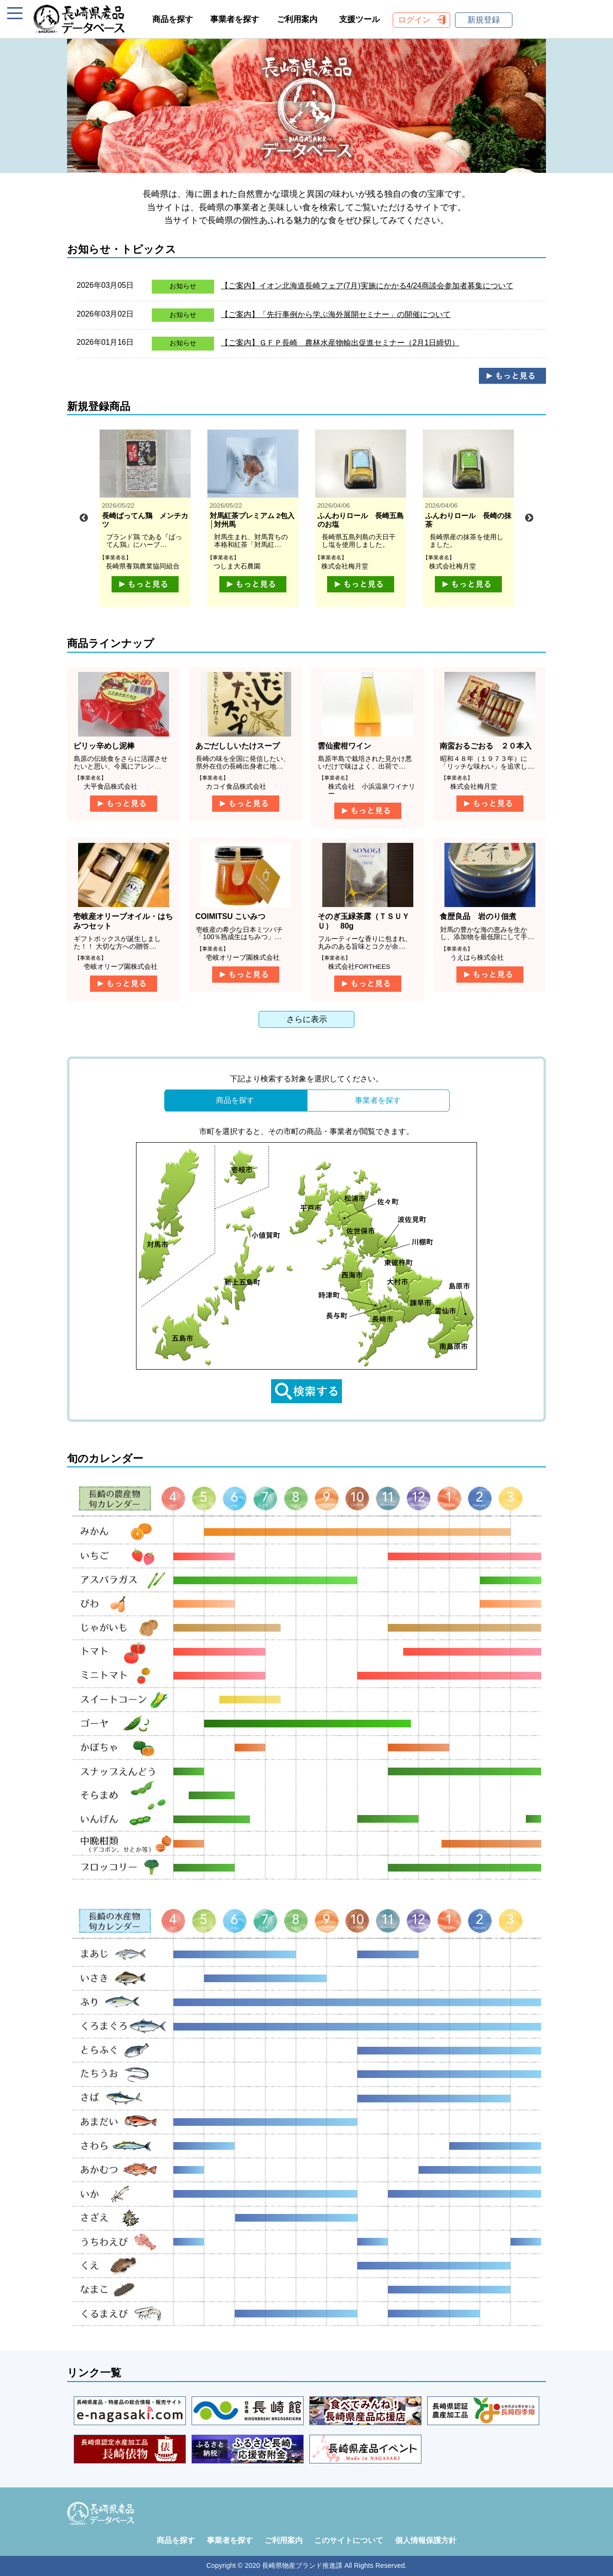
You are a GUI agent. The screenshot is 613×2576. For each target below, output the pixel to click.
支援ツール (359, 19)
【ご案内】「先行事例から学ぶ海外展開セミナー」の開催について (336, 314)
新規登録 (483, 19)
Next (529, 518)
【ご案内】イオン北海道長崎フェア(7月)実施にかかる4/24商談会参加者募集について (367, 286)
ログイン (414, 19)
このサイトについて (348, 2540)
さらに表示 (306, 1019)
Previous (84, 518)
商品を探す (172, 19)
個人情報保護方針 (425, 2540)
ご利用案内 (297, 19)
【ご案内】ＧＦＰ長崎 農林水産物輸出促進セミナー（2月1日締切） (340, 343)
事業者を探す (234, 19)
